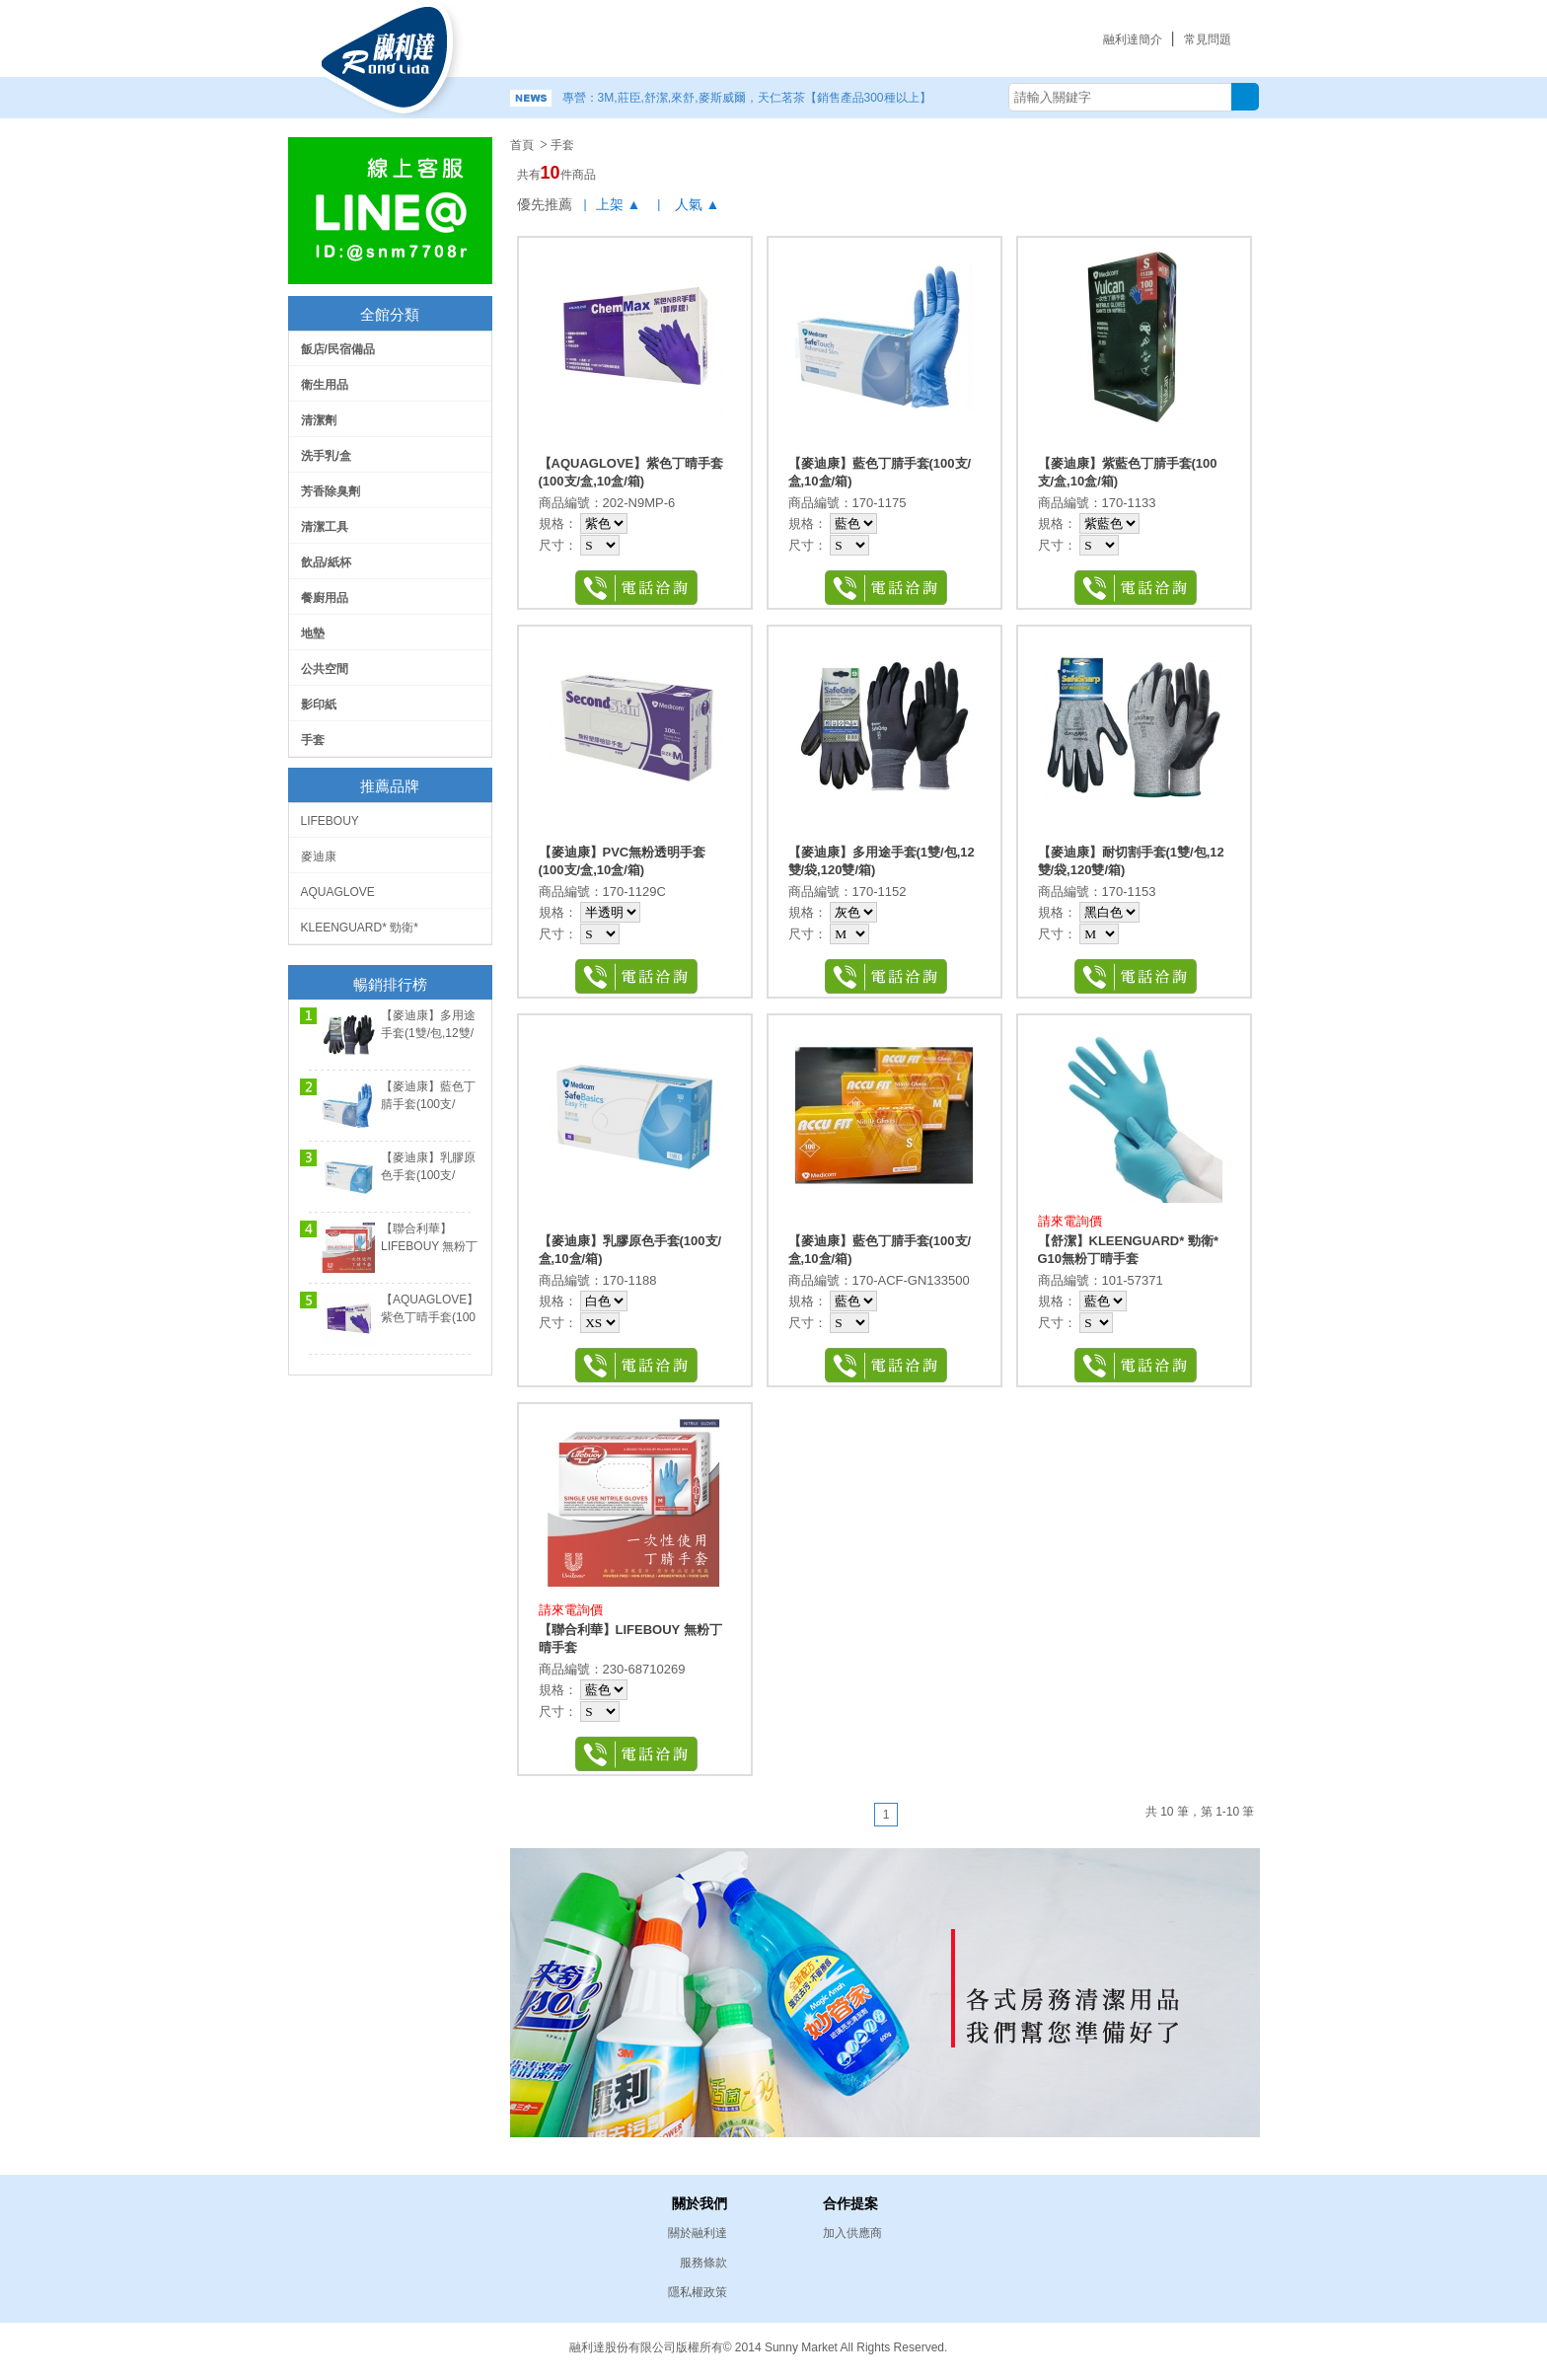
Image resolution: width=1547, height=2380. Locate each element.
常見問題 (1207, 39)
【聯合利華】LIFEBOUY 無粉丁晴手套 (429, 1246)
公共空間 (324, 669)
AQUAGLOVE (338, 892)
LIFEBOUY (330, 821)
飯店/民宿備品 (338, 349)
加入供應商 (852, 2233)
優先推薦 (544, 204)
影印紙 (318, 704)
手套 (313, 740)
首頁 (522, 145)
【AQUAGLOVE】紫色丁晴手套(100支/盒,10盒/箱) (430, 1317)
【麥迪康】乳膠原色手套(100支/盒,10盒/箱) (428, 1175)
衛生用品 (324, 385)
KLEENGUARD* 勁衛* (359, 927)
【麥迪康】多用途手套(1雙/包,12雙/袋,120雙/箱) (428, 1033)
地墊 (313, 633)
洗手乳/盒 (326, 456)
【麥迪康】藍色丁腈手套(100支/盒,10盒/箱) (428, 1104)
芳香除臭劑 (330, 491)
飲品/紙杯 (326, 562)
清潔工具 (324, 527)
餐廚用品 (324, 598)
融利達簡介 (1132, 39)
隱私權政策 (697, 2292)
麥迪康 (318, 856)
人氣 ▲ (697, 204)
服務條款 (703, 2262)
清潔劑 (318, 420)
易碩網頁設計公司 (1158, 2345)
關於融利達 (697, 2233)
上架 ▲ (618, 204)
